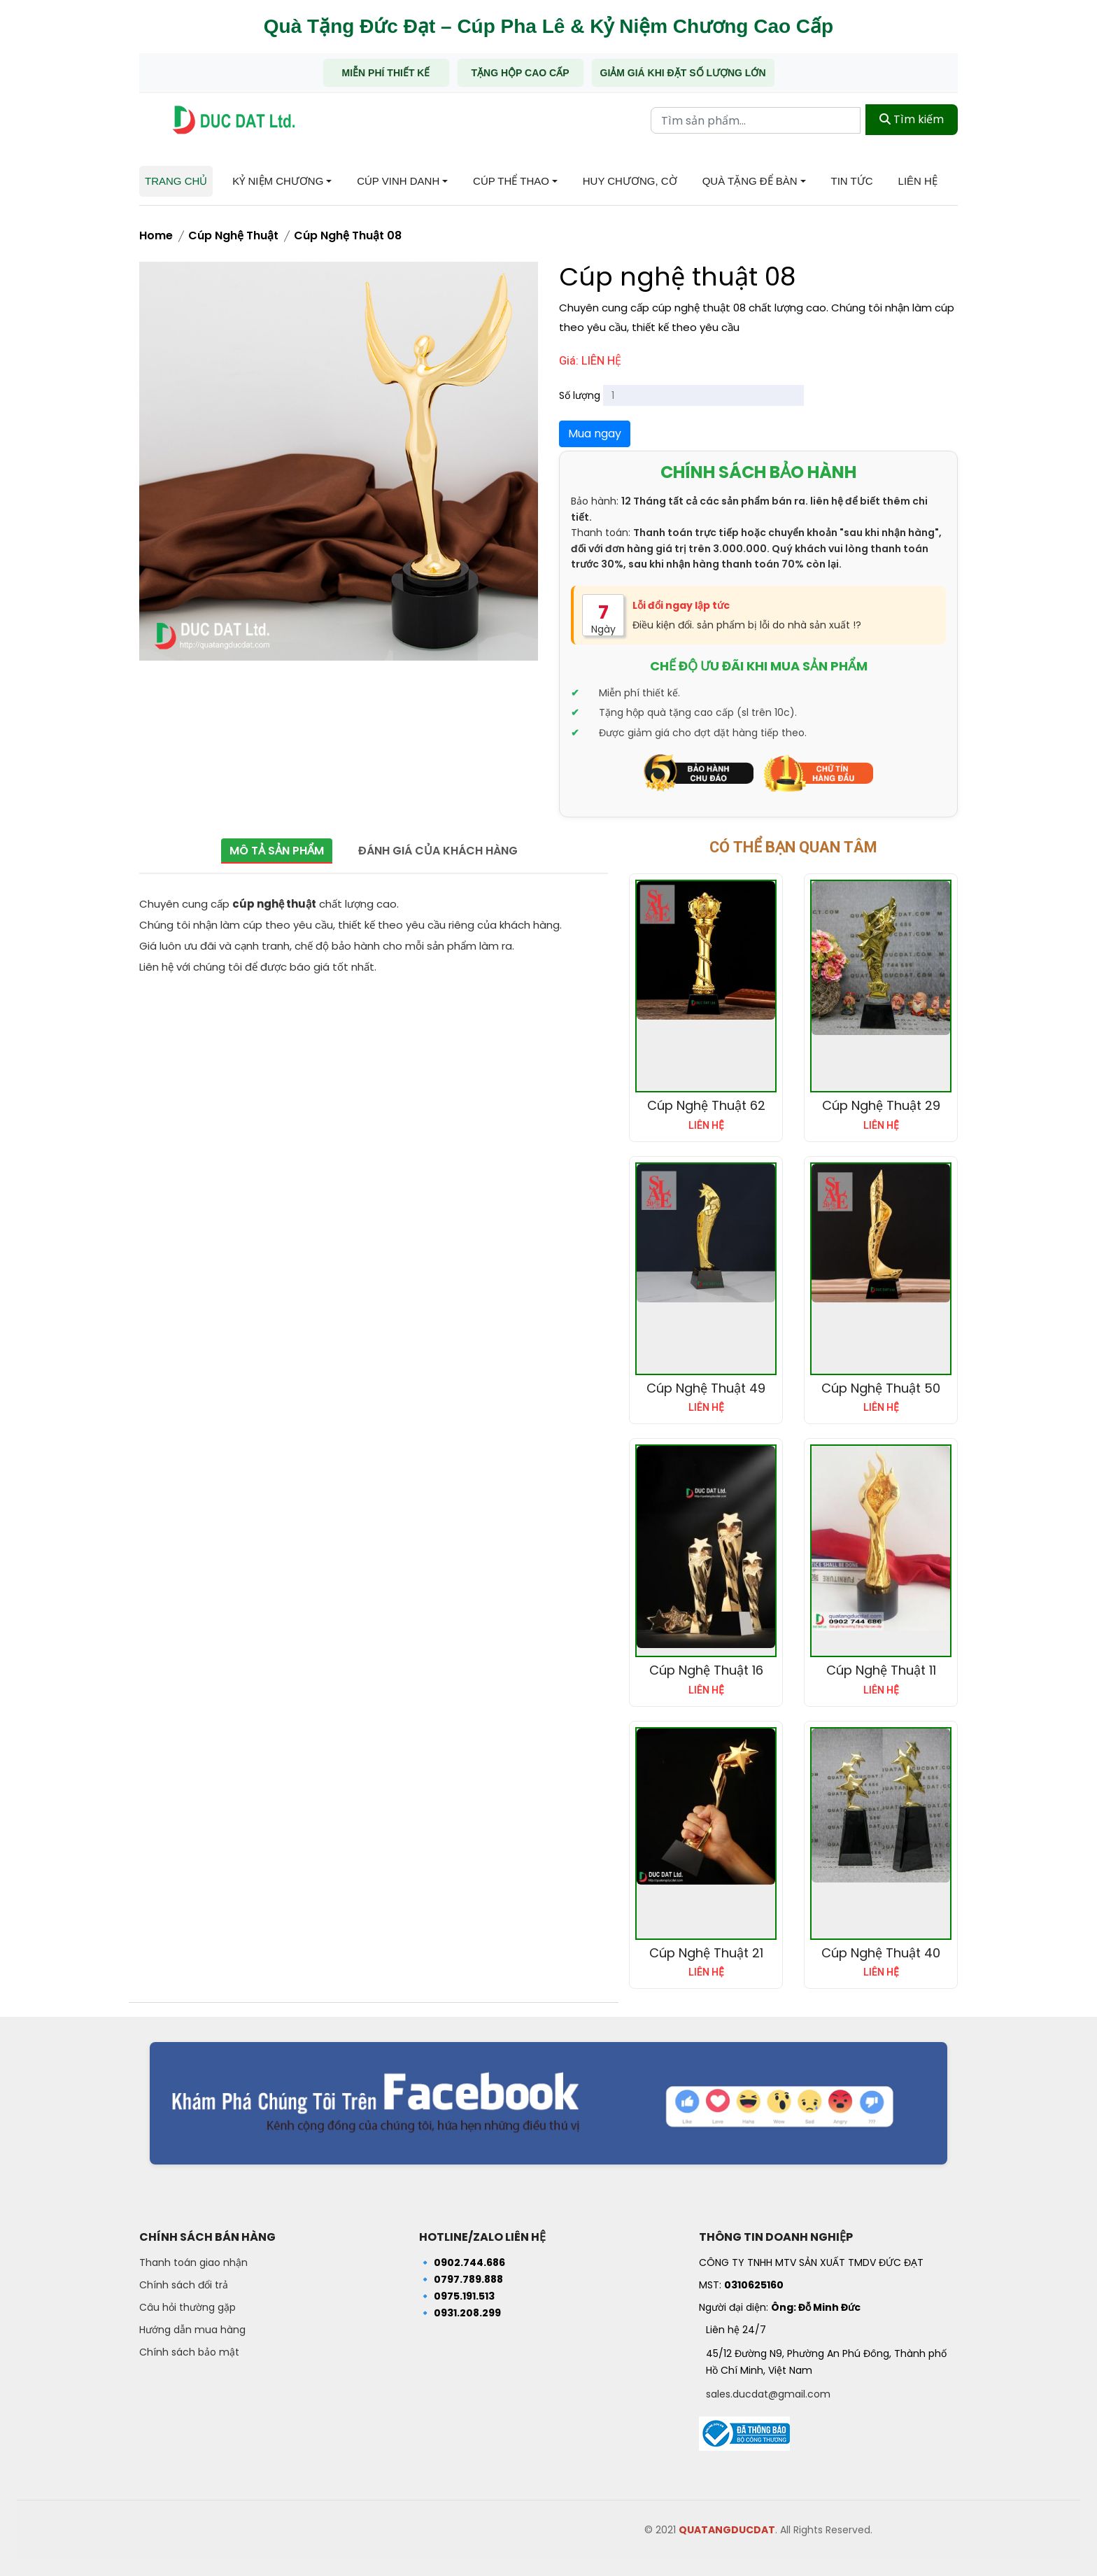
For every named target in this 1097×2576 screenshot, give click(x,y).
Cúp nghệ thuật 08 (348, 235)
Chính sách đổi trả (183, 2285)
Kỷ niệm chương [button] (277, 181)
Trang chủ (176, 181)
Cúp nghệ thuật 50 (880, 1388)
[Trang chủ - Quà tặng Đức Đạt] (233, 120)
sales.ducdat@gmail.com (768, 2394)
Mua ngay (594, 433)
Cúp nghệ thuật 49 (705, 1388)
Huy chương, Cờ (630, 181)
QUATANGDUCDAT (727, 2530)
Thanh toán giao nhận (193, 2262)
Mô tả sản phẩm (275, 851)
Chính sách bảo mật (189, 2352)
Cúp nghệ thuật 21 (706, 1953)
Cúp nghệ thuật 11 (881, 1670)
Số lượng (579, 395)
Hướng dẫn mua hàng (192, 2330)
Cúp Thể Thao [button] (511, 181)
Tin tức (852, 181)
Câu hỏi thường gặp (187, 2307)
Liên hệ (917, 181)
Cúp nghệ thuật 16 (706, 1670)
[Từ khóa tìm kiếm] (756, 119)
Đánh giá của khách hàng (439, 851)
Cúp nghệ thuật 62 (706, 1105)
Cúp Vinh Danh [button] (398, 181)
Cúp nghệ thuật (233, 235)
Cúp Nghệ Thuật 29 (881, 1105)
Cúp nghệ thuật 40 (880, 1953)
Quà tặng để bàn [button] (750, 181)
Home (156, 235)
